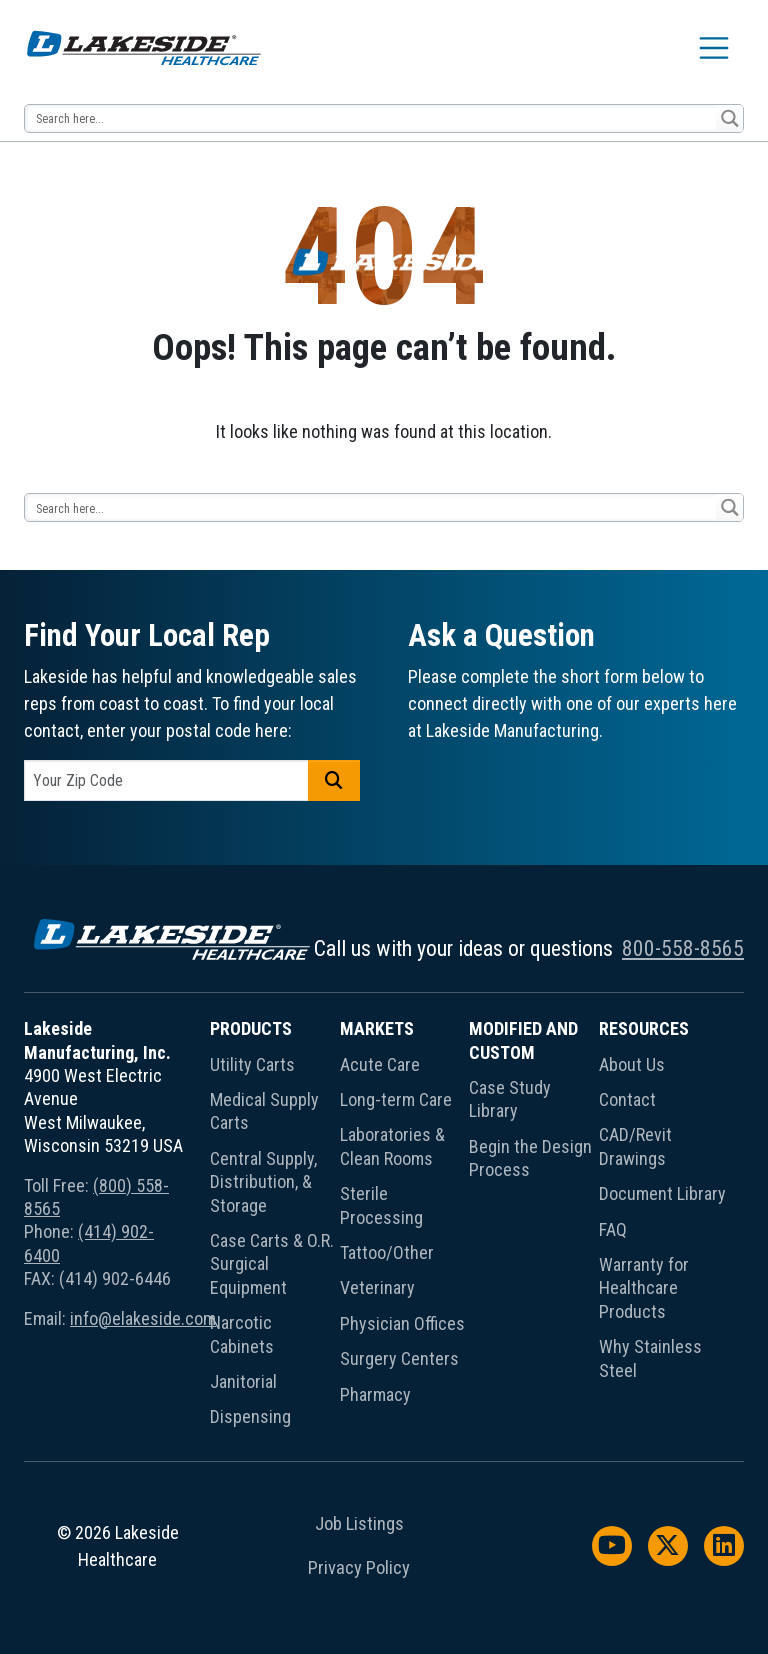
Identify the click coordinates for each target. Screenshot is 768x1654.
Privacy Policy (359, 1568)
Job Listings (359, 1524)
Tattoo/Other (387, 1252)
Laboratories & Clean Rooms (392, 1146)
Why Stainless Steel (650, 1358)
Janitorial (243, 1381)
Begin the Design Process (530, 1158)
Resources (644, 1028)
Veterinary (377, 1287)
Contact (627, 1099)
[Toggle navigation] (714, 48)
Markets (377, 1028)
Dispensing (250, 1416)
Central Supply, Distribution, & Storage (263, 1182)
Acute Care (380, 1064)
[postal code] (166, 780)
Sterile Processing (381, 1205)
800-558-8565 (683, 948)
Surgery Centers (399, 1358)
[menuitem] (275, 1226)
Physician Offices (402, 1323)
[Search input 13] (371, 118)
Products (251, 1028)
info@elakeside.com (143, 1318)
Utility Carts (252, 1064)
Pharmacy (375, 1394)
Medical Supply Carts (264, 1111)
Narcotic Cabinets (242, 1334)
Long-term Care (396, 1099)
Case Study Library (510, 1099)
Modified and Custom (523, 1040)
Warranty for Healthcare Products (644, 1288)
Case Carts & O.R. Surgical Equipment (272, 1264)
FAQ (613, 1229)
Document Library (662, 1193)
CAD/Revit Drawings (635, 1146)
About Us (632, 1064)
